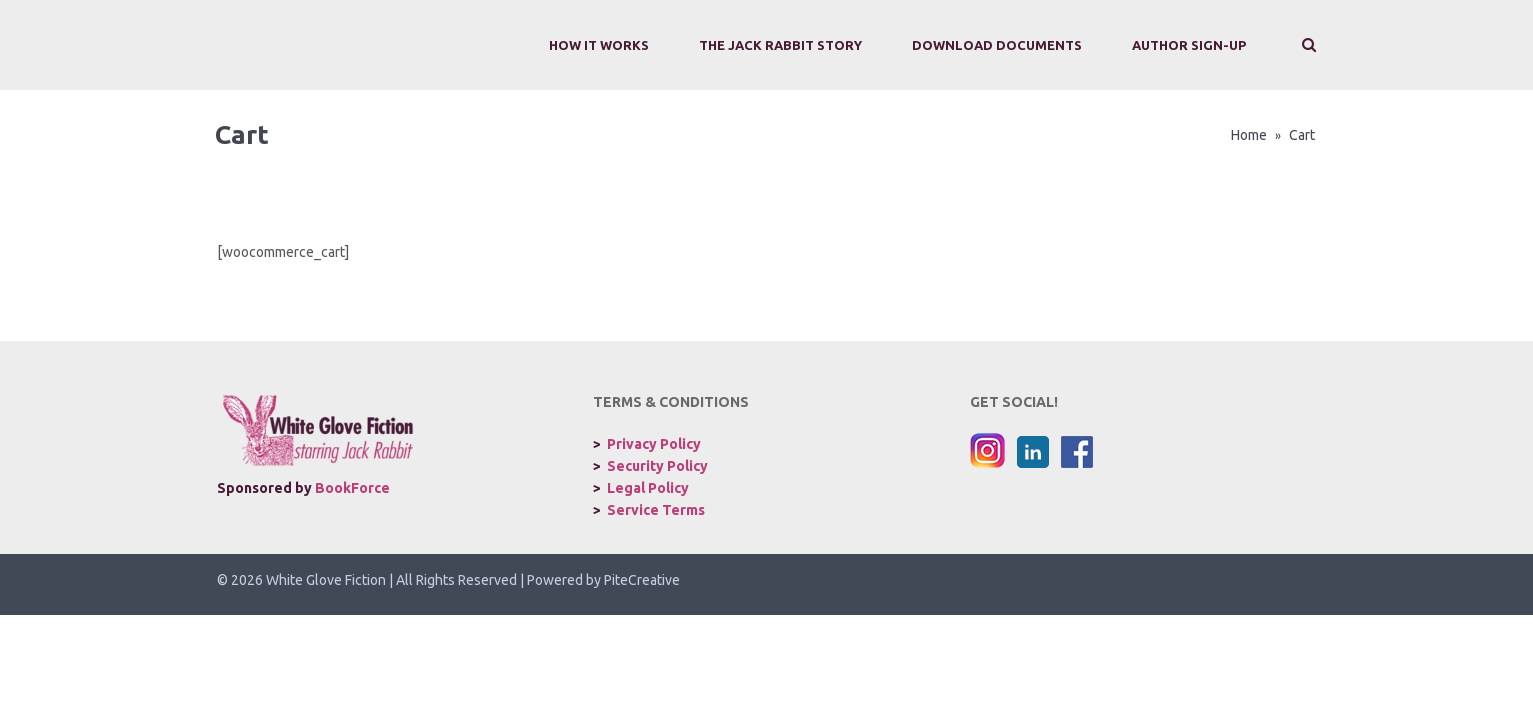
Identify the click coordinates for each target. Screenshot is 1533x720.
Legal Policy (648, 488)
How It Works (599, 45)
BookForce (352, 488)
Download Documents (997, 45)
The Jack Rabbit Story (780, 45)
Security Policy (657, 466)
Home (1249, 135)
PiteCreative (642, 580)
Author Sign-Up (1189, 45)
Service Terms (656, 510)
